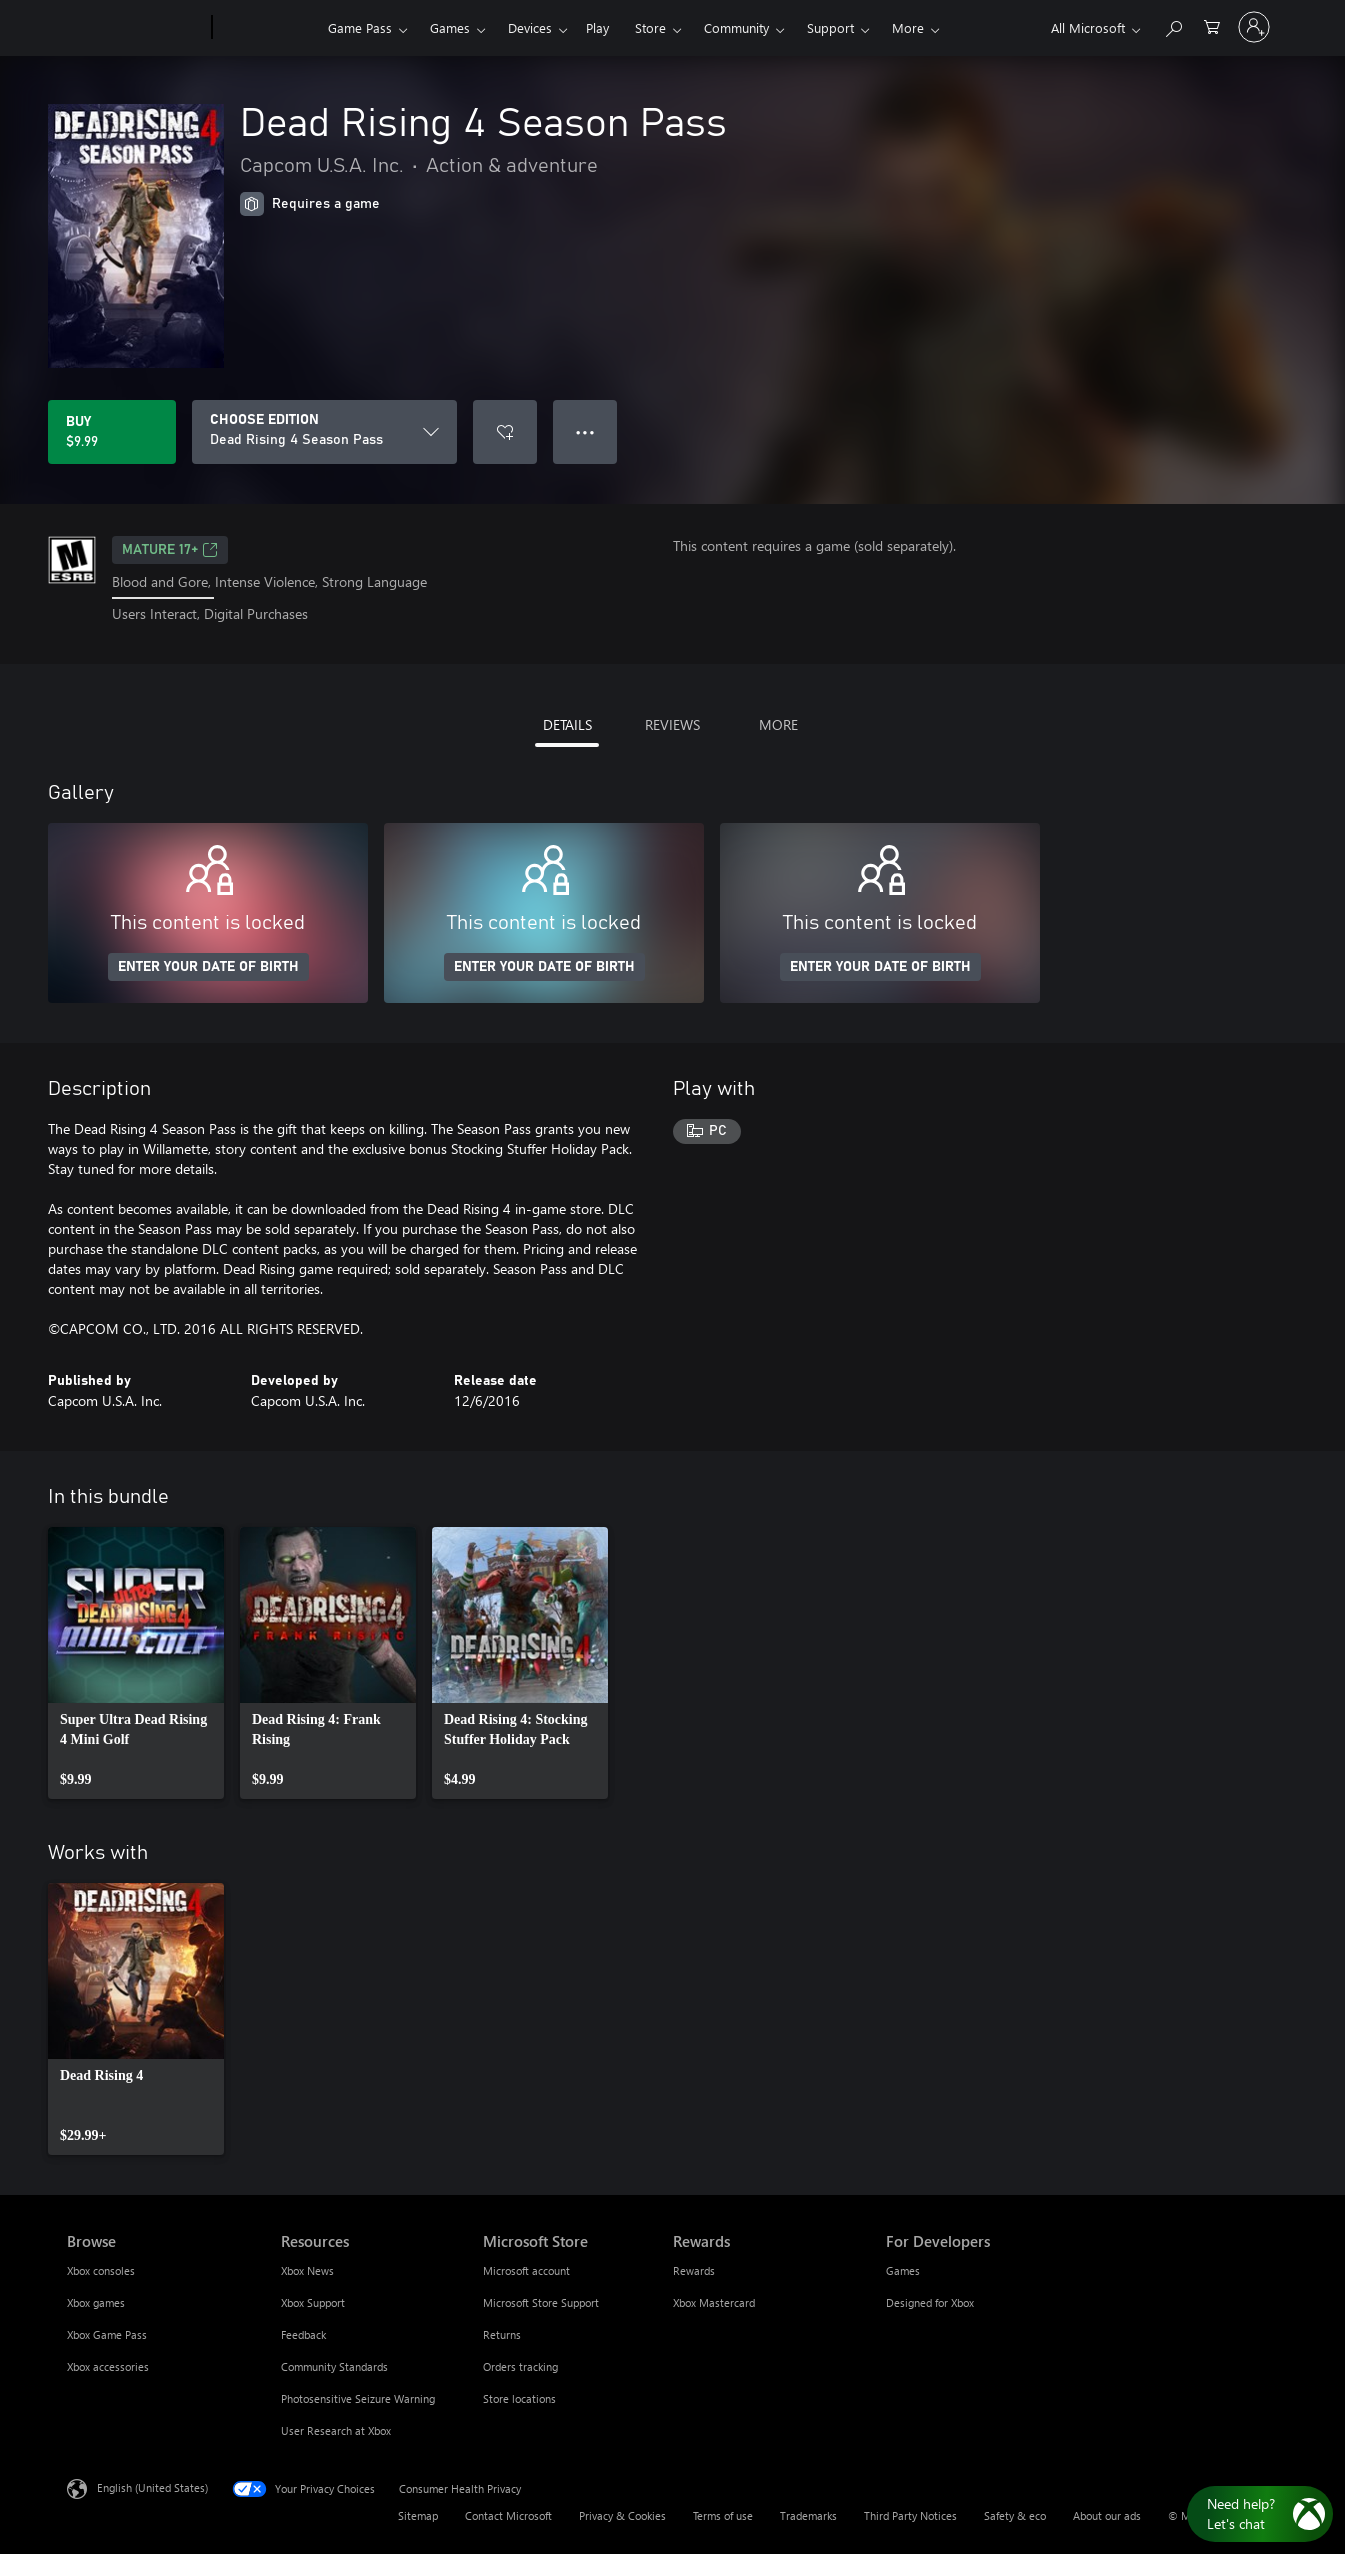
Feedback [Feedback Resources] (303, 2334)
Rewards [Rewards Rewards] (694, 2270)
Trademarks (808, 2515)
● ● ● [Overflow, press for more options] (585, 431)
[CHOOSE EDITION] (324, 432)
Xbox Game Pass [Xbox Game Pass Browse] (107, 2334)
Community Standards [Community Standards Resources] (334, 2366)
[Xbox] (267, 28)
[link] (136, 1663)
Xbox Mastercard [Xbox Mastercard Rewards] (714, 2302)
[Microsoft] (135, 28)
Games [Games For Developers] (903, 2270)
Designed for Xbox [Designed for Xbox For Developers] (930, 2302)
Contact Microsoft (508, 2515)
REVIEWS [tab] (672, 724)
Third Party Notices (910, 2515)
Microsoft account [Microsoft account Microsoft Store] (526, 2270)
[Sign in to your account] (1254, 27)
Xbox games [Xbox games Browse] (96, 2302)
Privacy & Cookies (622, 2515)
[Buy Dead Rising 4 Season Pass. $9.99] (112, 432)
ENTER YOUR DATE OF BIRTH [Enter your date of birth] (208, 967)
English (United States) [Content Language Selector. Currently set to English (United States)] (152, 2486)
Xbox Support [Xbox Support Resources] (313, 2302)
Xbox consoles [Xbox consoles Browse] (101, 2270)
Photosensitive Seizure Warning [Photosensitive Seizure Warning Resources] (358, 2398)
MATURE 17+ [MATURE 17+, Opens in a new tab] (170, 550)
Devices (530, 27)
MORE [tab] (778, 724)
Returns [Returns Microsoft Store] (502, 2334)
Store (650, 27)
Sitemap (418, 2515)
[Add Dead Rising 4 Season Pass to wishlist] (505, 432)
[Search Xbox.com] (1173, 25)
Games (450, 27)
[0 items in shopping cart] (1212, 25)
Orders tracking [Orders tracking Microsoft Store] (520, 2366)
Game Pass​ (360, 27)
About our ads (1107, 2515)
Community (736, 27)
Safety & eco (1015, 2515)
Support (830, 27)
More (908, 27)
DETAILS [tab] (567, 724)
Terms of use (723, 2515)
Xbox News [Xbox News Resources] (307, 2270)
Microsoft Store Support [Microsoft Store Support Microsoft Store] (541, 2302)
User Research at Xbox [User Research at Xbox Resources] (336, 2430)
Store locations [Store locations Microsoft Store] (519, 2398)
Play (597, 27)
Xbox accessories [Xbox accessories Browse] (108, 2366)
